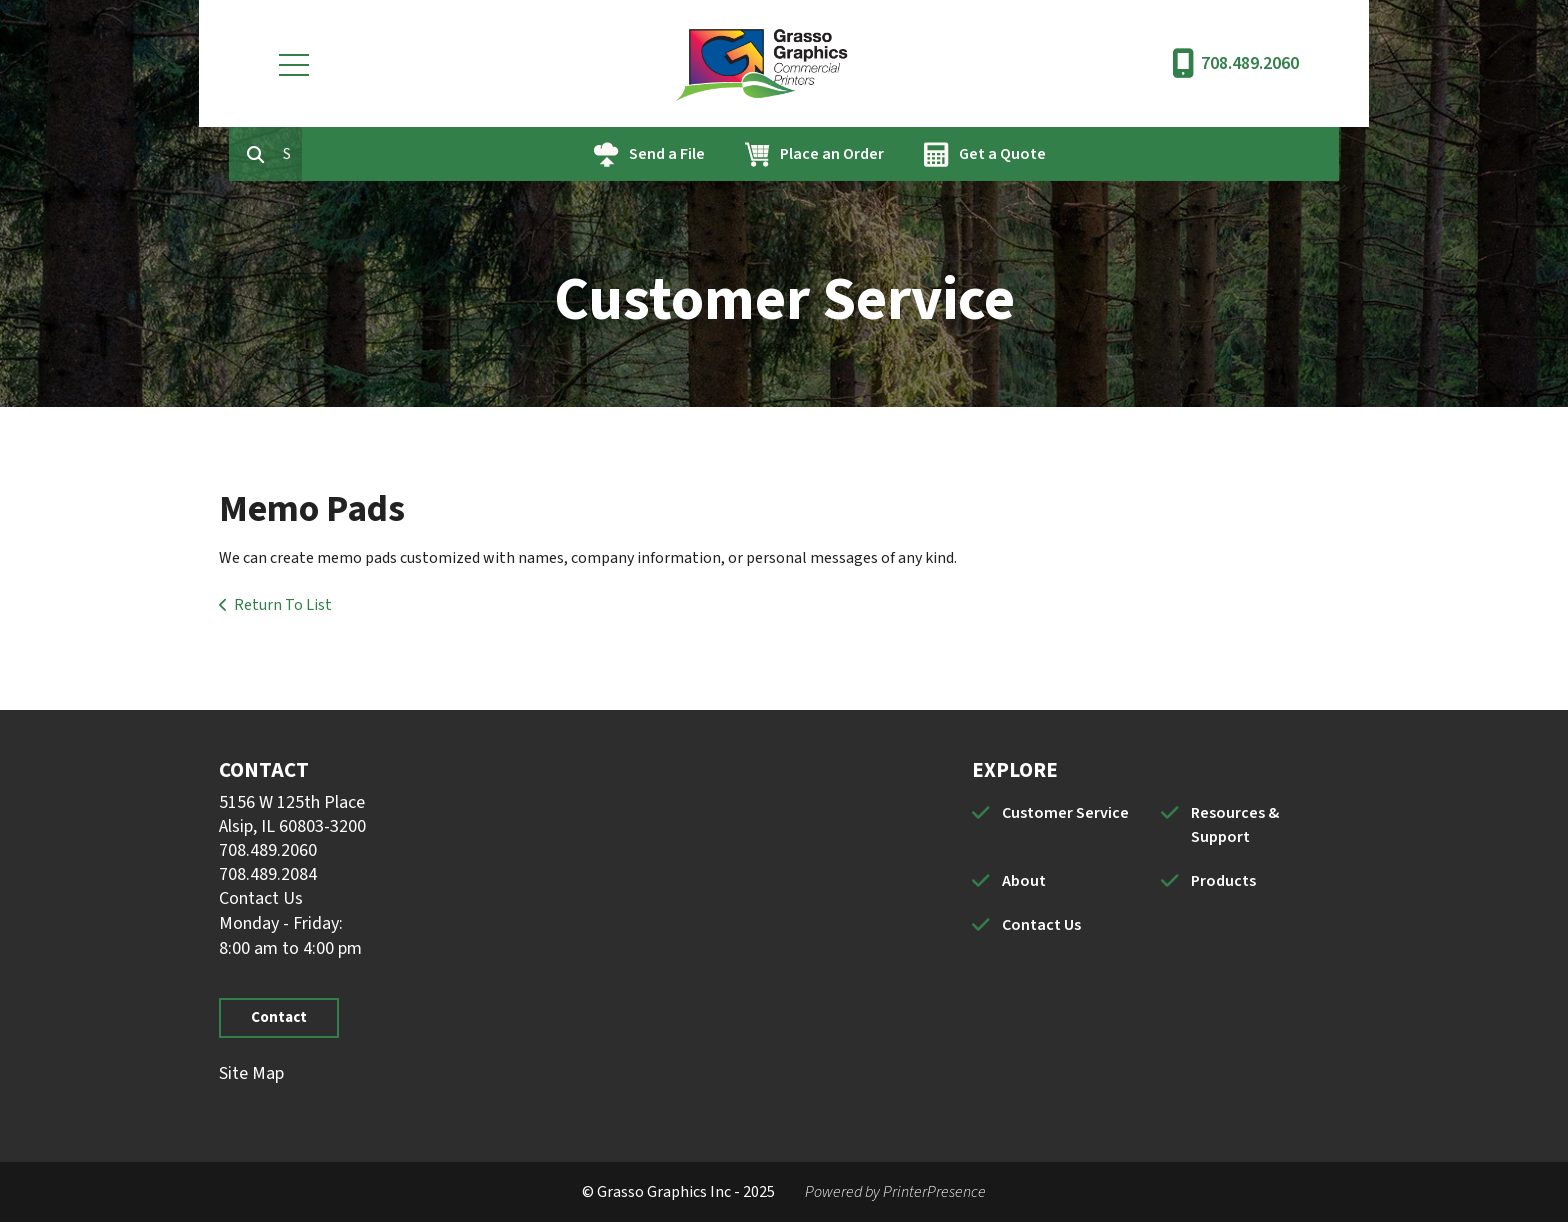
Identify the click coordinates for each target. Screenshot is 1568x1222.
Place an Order (923, 154)
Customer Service (1065, 813)
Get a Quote (1093, 154)
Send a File (758, 154)
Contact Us (261, 898)
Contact (279, 1017)
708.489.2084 (268, 874)
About (1024, 881)
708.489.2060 (1250, 63)
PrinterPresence (934, 1192)
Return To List (283, 605)
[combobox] (383, 154)
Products (1223, 881)
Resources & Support (1235, 825)
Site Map (251, 1073)
